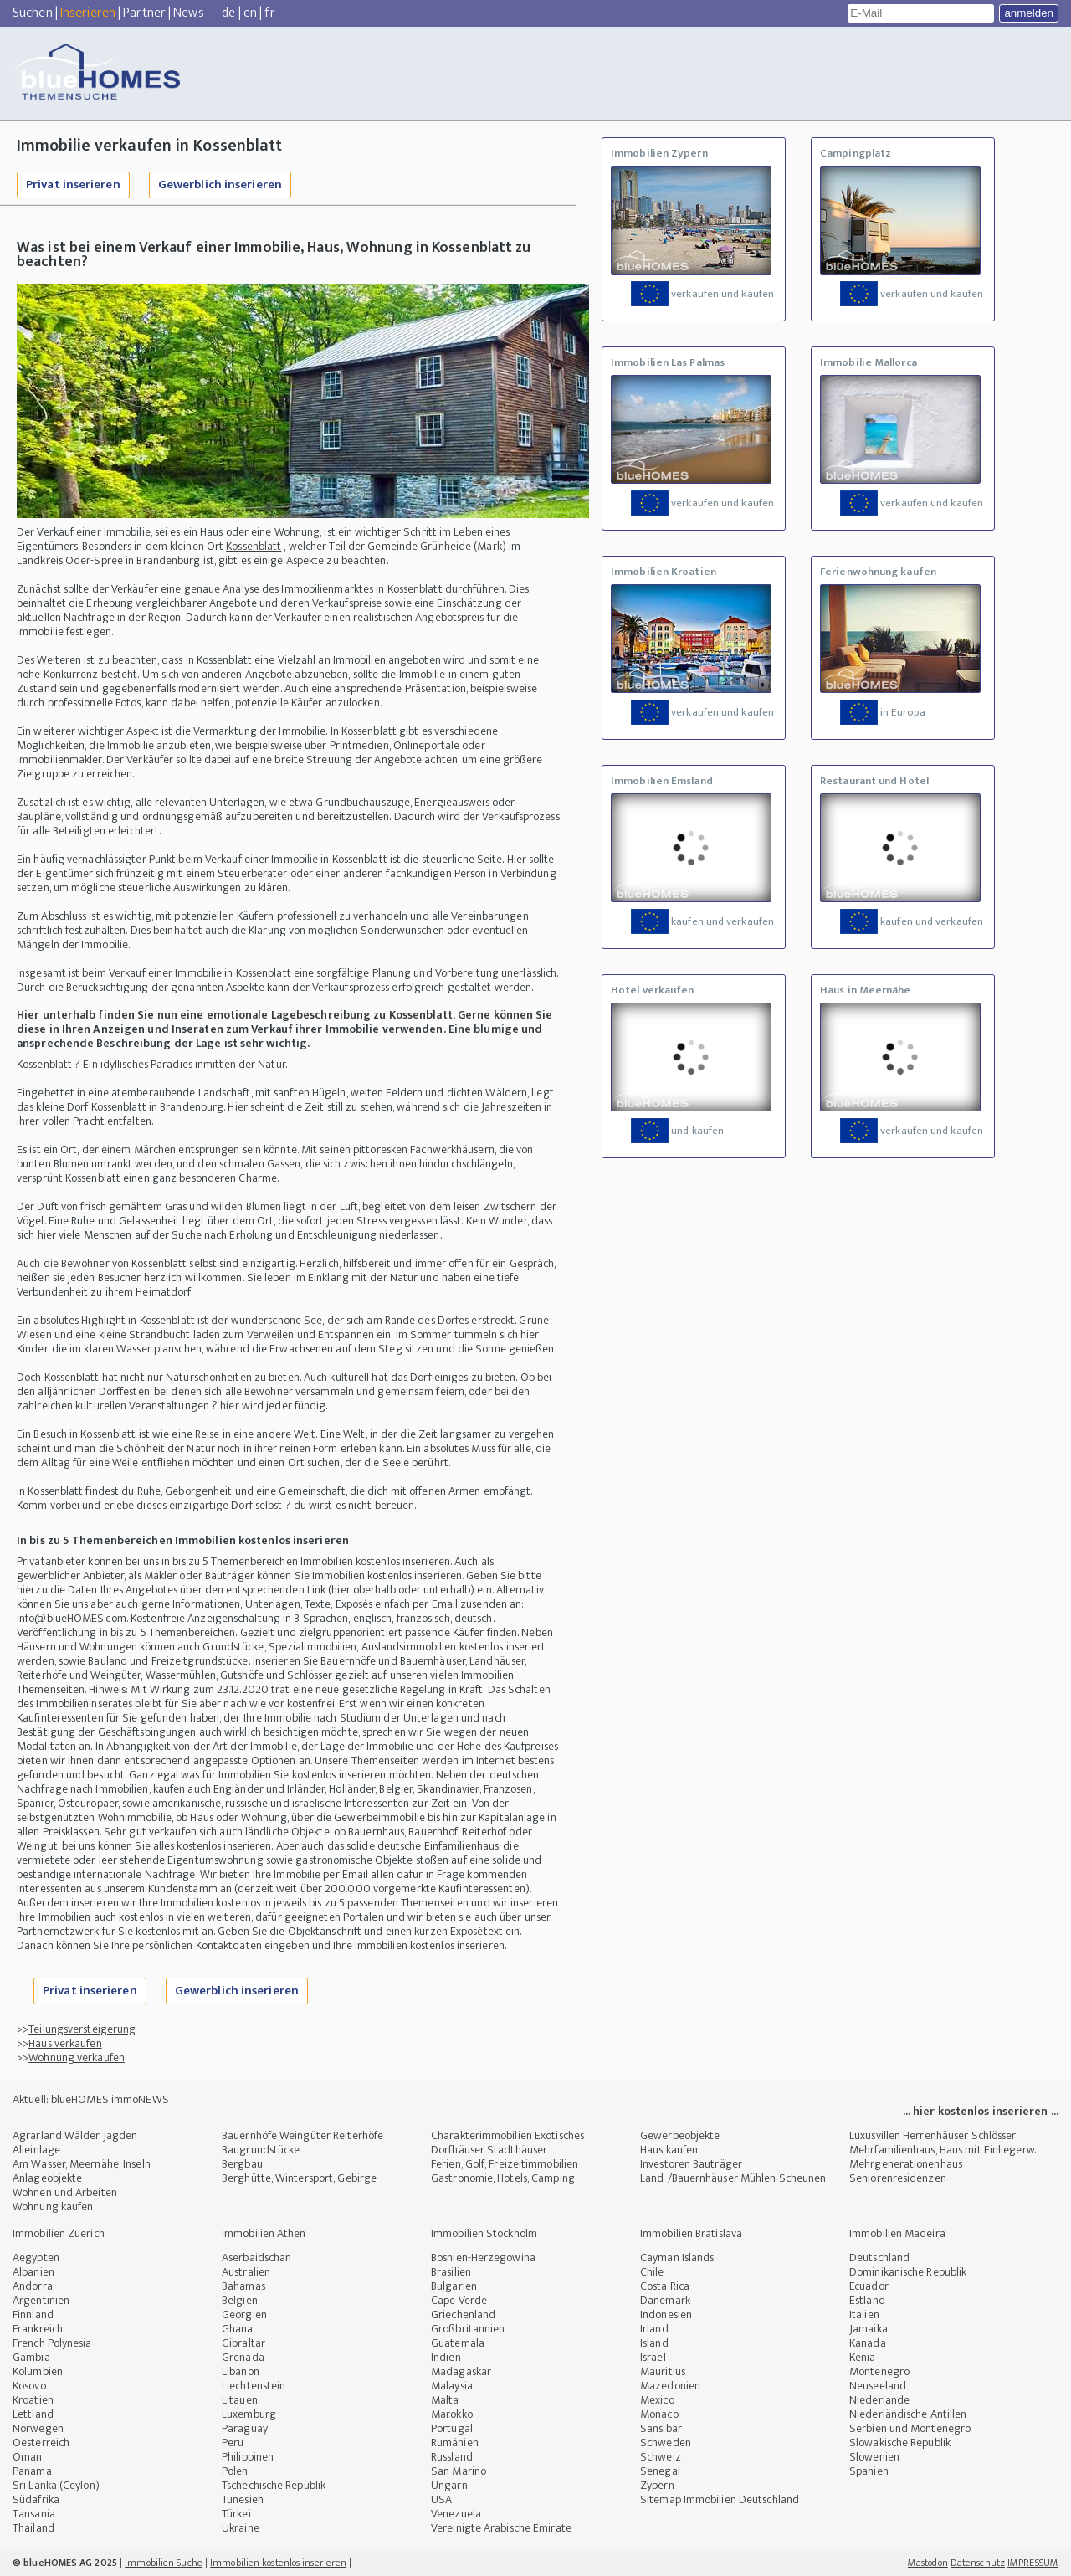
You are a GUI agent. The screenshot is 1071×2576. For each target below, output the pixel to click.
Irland (654, 2328)
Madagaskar (461, 2371)
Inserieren (87, 13)
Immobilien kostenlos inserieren (278, 2562)
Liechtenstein (253, 2385)
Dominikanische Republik (907, 2271)
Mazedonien (670, 2385)
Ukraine (240, 2528)
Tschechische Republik (273, 2485)
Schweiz (660, 2456)
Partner (144, 13)
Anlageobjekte (47, 2178)
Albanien (33, 2271)
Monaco (659, 2414)
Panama (32, 2471)
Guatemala (457, 2343)
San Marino (458, 2471)
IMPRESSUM (1032, 2562)
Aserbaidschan (256, 2257)
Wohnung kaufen (53, 2206)
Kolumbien (38, 2371)
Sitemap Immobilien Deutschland (719, 2499)
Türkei (236, 2513)
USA (441, 2499)
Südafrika (36, 2499)
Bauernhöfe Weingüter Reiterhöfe (302, 2135)
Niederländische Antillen (907, 2414)
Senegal (660, 2471)
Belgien (240, 2300)
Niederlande (879, 2399)
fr (269, 13)
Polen (235, 2471)
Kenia (862, 2357)
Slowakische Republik (900, 2442)
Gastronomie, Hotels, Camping (503, 2178)
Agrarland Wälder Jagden (75, 2135)
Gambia (31, 2357)
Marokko (452, 2414)
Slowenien (874, 2456)
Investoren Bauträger (691, 2163)
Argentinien (41, 2300)
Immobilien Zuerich (59, 2233)
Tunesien (243, 2499)
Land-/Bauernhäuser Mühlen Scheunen (733, 2178)
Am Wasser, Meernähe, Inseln (82, 2163)
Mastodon (928, 2562)
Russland (452, 2456)
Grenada (243, 2357)
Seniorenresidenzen (897, 2178)
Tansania (34, 2513)
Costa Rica (664, 2286)
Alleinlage (36, 2149)
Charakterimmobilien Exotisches (507, 2135)
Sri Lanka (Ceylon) (56, 2485)
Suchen (33, 13)
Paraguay (245, 2428)
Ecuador (869, 2286)
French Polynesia (52, 2343)
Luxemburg (249, 2414)
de (228, 13)
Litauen (240, 2399)
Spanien (869, 2471)
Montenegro (879, 2371)
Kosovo (29, 2385)
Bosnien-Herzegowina (483, 2257)
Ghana (238, 2328)
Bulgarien (454, 2286)
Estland (867, 2300)
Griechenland (463, 2314)
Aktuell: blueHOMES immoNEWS (91, 2099)
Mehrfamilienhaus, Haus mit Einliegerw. (942, 2149)
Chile (652, 2271)
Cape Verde (459, 2300)
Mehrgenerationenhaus (905, 2163)
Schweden (665, 2442)
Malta (445, 2399)
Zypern (657, 2485)
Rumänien (455, 2442)
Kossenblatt (253, 546)
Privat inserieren (73, 184)
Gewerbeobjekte (680, 2135)
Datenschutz (978, 2562)
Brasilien (451, 2271)
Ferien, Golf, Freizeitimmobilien (504, 2163)
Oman (27, 2456)
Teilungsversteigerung (82, 2029)
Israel (653, 2357)
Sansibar (661, 2428)
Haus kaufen (669, 2149)
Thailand (33, 2528)
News (188, 13)
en (250, 13)
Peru (232, 2442)
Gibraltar (243, 2343)
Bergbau (242, 2163)
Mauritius (662, 2371)
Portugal (452, 2428)
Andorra (33, 2286)
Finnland (33, 2314)
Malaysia (452, 2385)
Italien (864, 2314)
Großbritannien (468, 2328)
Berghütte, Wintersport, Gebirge (299, 2178)
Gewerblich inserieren (220, 184)
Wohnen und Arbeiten (65, 2192)
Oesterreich (41, 2442)
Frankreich (38, 2328)
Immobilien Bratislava (691, 2233)
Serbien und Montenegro (910, 2428)
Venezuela (456, 2513)
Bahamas (243, 2286)
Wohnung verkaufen (76, 2057)
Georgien (244, 2314)
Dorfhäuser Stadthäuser (489, 2149)
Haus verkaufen (64, 2043)
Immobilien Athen (264, 2233)
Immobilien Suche (163, 2562)
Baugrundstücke (261, 2149)
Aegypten (36, 2257)
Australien (246, 2271)
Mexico (657, 2399)
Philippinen (248, 2456)
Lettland (33, 2414)
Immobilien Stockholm (484, 2233)
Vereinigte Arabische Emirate (501, 2528)
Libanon (240, 2371)
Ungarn (449, 2485)
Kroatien (33, 2399)
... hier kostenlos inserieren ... (980, 2111)
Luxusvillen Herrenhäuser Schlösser (932, 2135)
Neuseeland (877, 2385)
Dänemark (665, 2300)
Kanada (867, 2343)
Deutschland (879, 2257)
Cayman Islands (677, 2257)
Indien (446, 2357)
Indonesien (666, 2314)
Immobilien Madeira (897, 2233)
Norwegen (38, 2428)
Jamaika (868, 2328)
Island (654, 2343)
